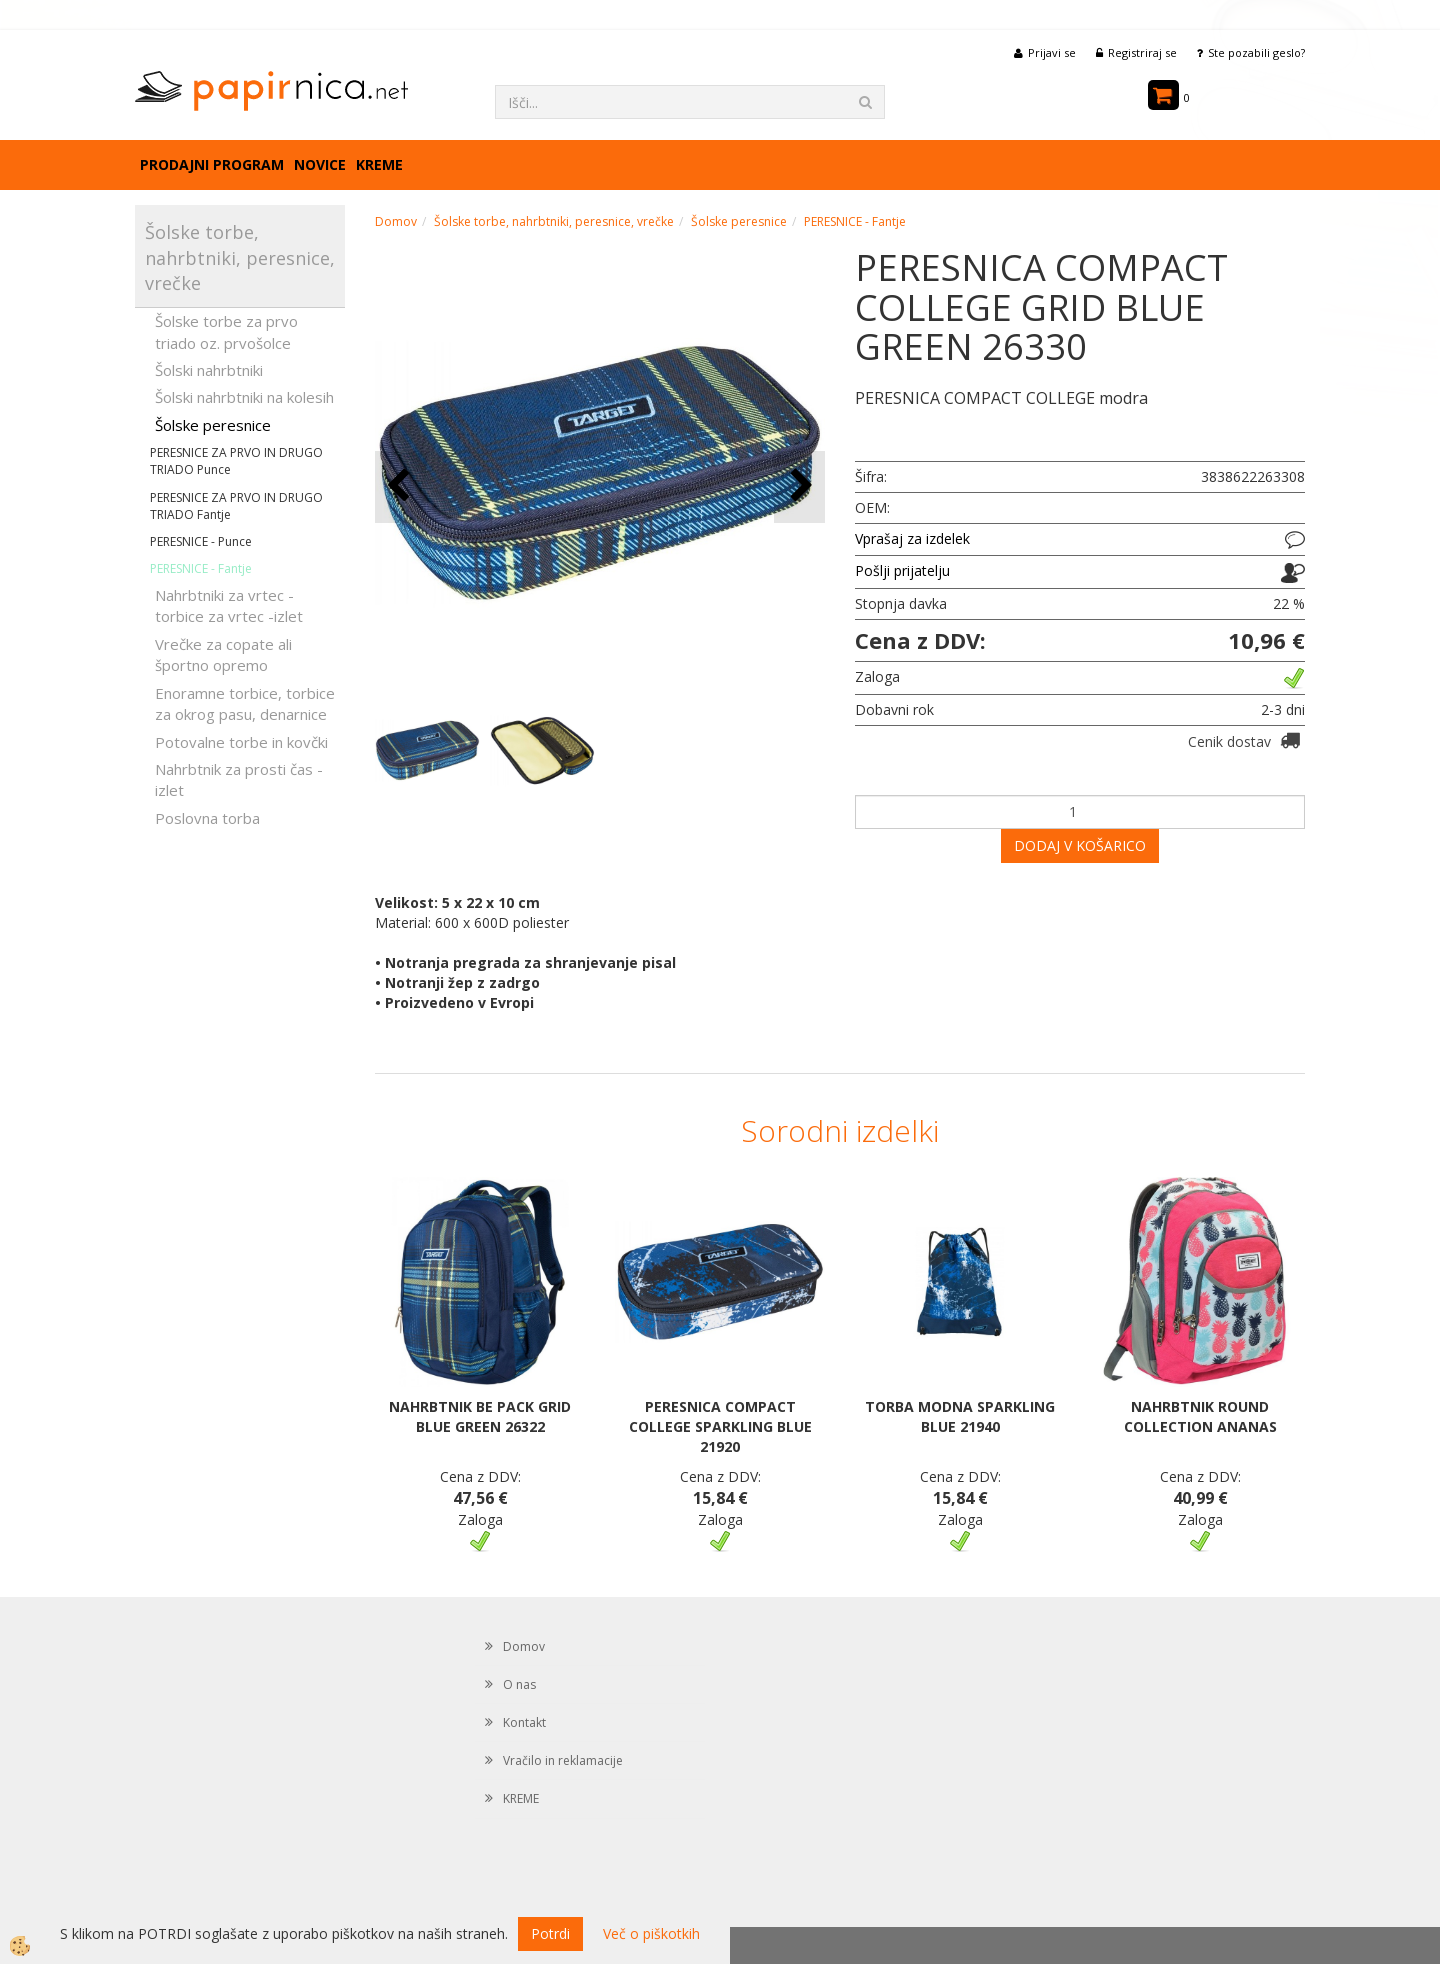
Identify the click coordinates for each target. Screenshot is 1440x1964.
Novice (320, 164)
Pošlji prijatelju (902, 570)
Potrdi (550, 1933)
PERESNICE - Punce (201, 541)
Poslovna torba (207, 818)
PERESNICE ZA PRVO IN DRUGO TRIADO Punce (236, 461)
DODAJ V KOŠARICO (1080, 845)
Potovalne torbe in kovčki (241, 742)
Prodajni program (212, 164)
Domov (396, 221)
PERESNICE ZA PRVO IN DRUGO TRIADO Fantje (236, 506)
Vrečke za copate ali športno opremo (223, 654)
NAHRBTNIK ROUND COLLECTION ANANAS (1200, 1416)
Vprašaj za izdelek (912, 538)
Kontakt (524, 1722)
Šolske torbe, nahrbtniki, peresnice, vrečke (554, 221)
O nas (519, 1684)
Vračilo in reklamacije (563, 1760)
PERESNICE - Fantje (201, 568)
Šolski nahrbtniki (209, 370)
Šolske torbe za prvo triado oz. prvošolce (226, 331)
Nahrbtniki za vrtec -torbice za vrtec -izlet (229, 605)
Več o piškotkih (651, 1933)
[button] (799, 486)
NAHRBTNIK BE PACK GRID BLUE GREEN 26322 (480, 1416)
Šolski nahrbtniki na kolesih (244, 397)
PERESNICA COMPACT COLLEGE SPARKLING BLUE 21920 (720, 1426)
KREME (379, 164)
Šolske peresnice (213, 425)
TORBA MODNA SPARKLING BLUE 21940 (960, 1416)
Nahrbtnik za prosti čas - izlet (239, 779)
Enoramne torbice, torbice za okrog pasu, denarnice (245, 703)
